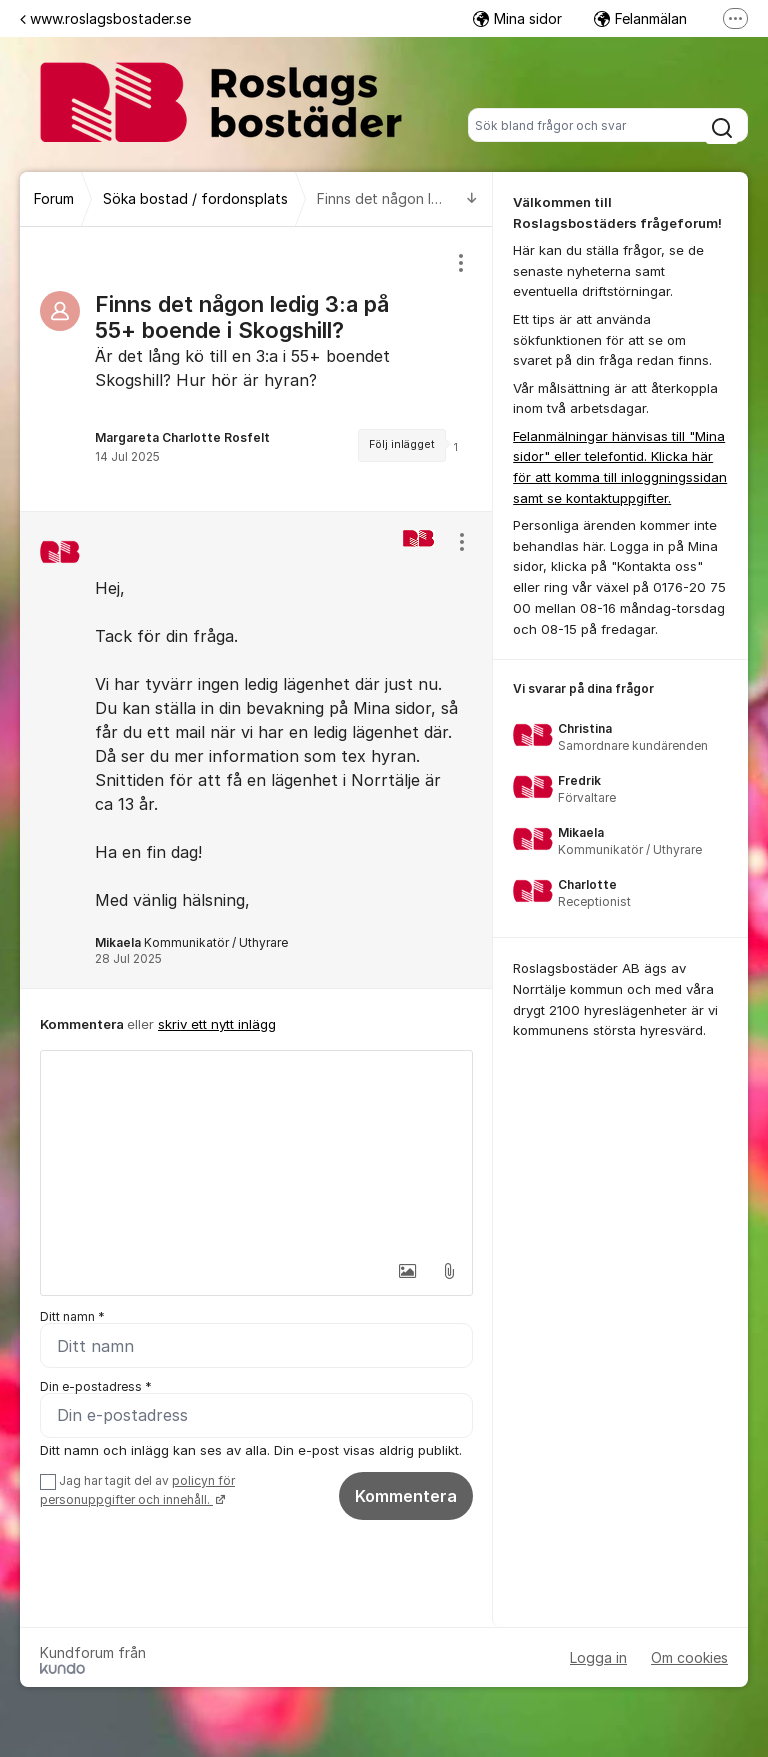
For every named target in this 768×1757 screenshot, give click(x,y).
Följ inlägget (402, 444)
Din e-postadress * (96, 1386)
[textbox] (256, 1151)
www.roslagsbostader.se (105, 18)
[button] (407, 1271)
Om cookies (689, 1657)
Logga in (598, 1657)
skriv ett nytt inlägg (217, 1024)
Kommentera (406, 1496)
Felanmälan (640, 18)
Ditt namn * (72, 1316)
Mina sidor (517, 18)
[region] (256, 369)
